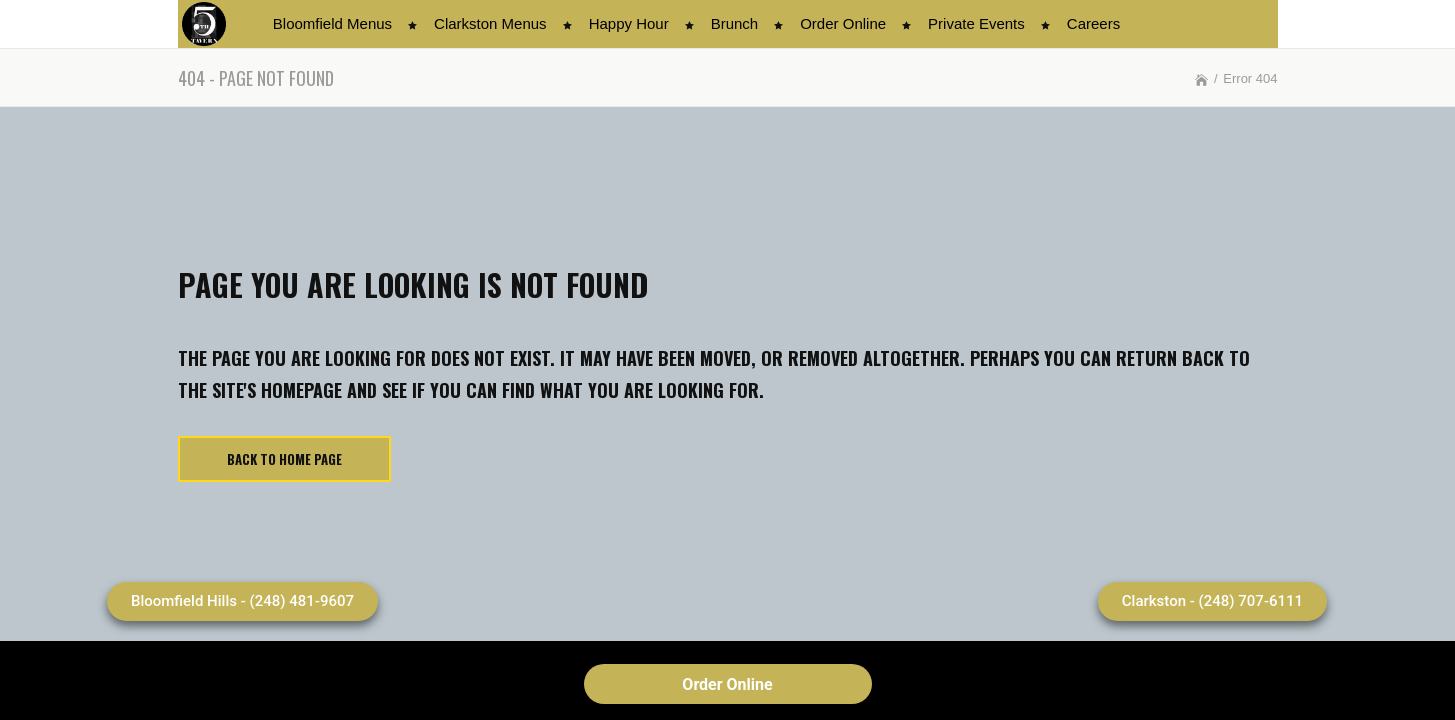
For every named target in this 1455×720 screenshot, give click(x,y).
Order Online (727, 684)
